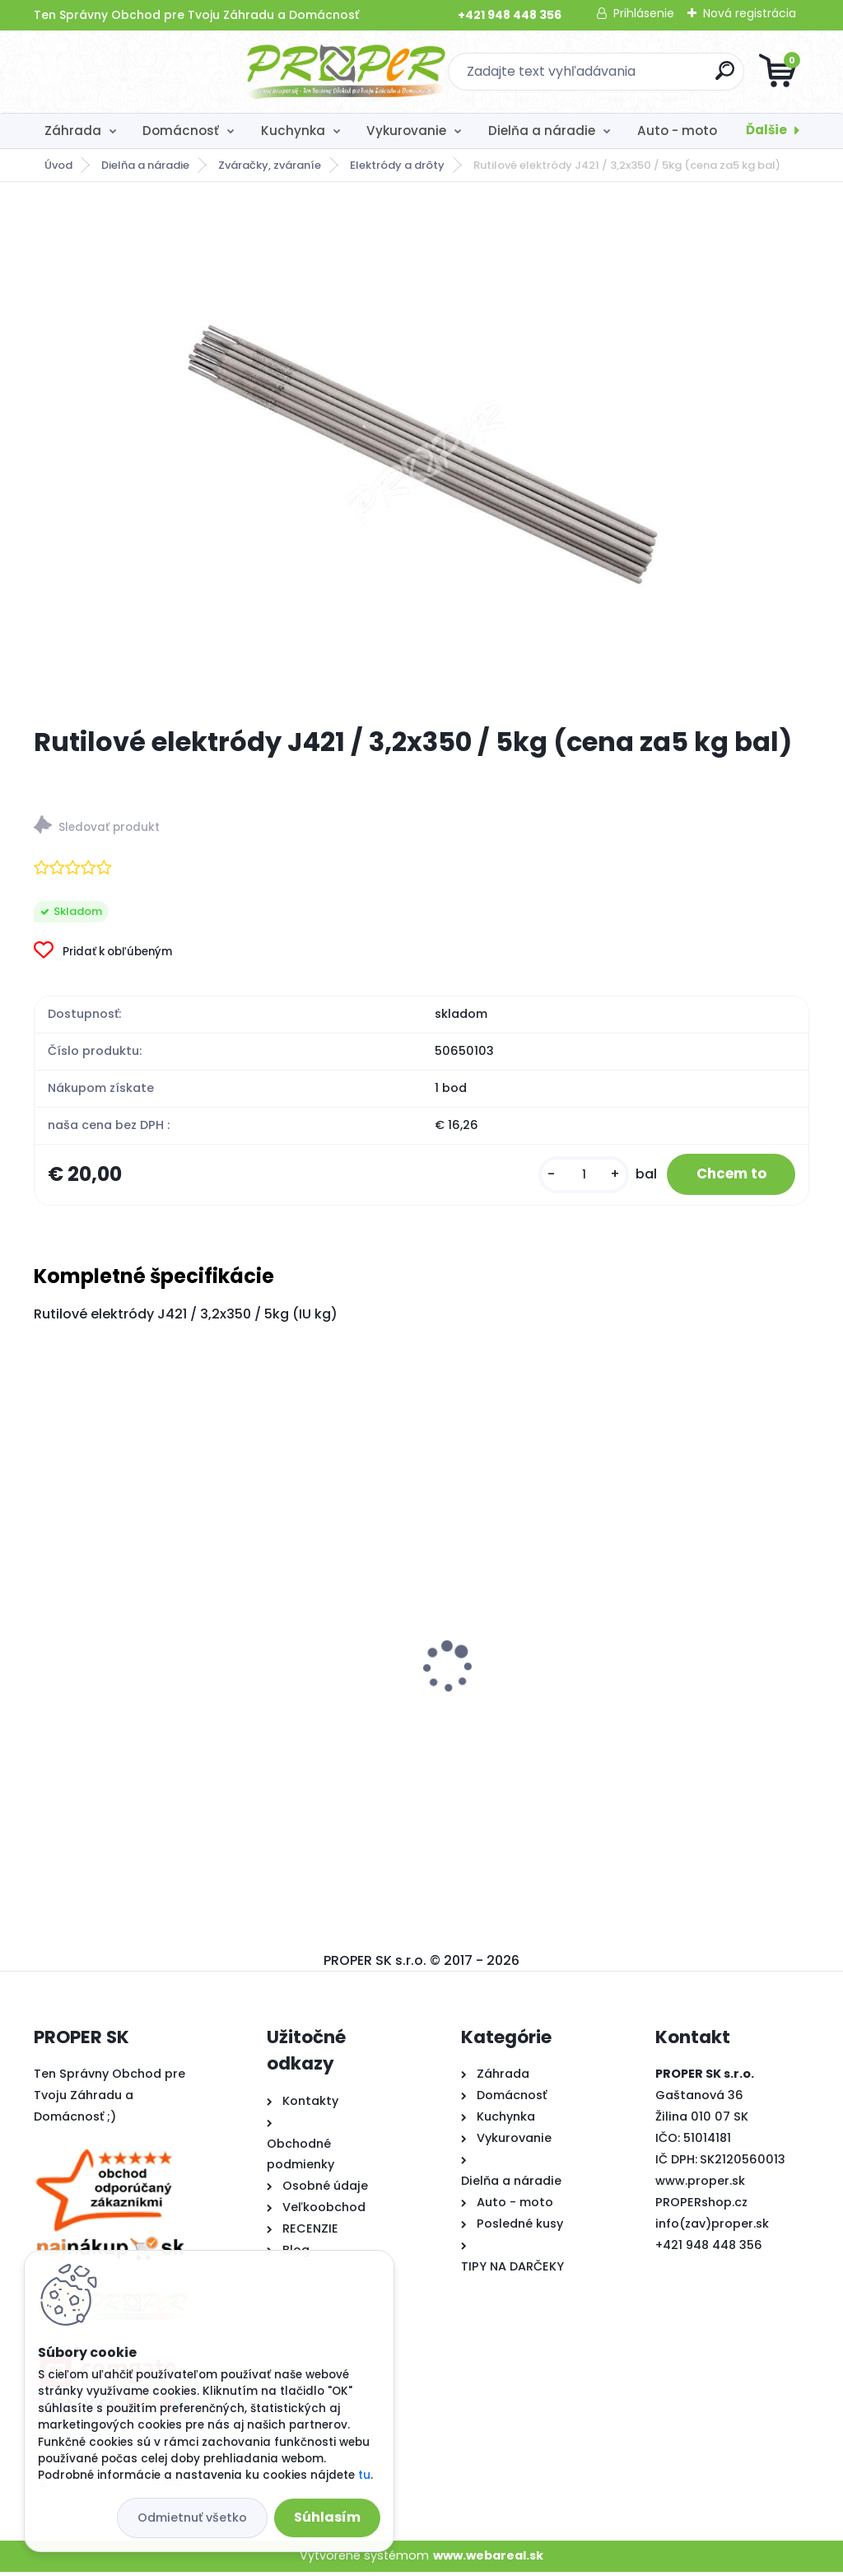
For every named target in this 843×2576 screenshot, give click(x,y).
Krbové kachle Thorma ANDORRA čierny (148, 1692)
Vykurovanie (406, 130)
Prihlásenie (643, 13)
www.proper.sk (700, 2185)
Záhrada (72, 130)
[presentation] (45, 1646)
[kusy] (570, 1176)
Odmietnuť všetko (192, 2517)
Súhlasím (327, 2517)
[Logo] (134, 71)
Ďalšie (766, 129)
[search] (619, 77)
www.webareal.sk (488, 2560)
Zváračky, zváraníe (269, 165)
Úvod (58, 165)
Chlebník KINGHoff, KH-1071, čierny (677, 1669)
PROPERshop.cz (701, 2206)
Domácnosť (180, 130)
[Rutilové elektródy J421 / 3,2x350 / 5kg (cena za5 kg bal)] (421, 454)
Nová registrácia (749, 13)
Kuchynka (293, 130)
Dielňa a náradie (541, 130)
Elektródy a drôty (397, 165)
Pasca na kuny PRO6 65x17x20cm (412, 1666)
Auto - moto (677, 130)
